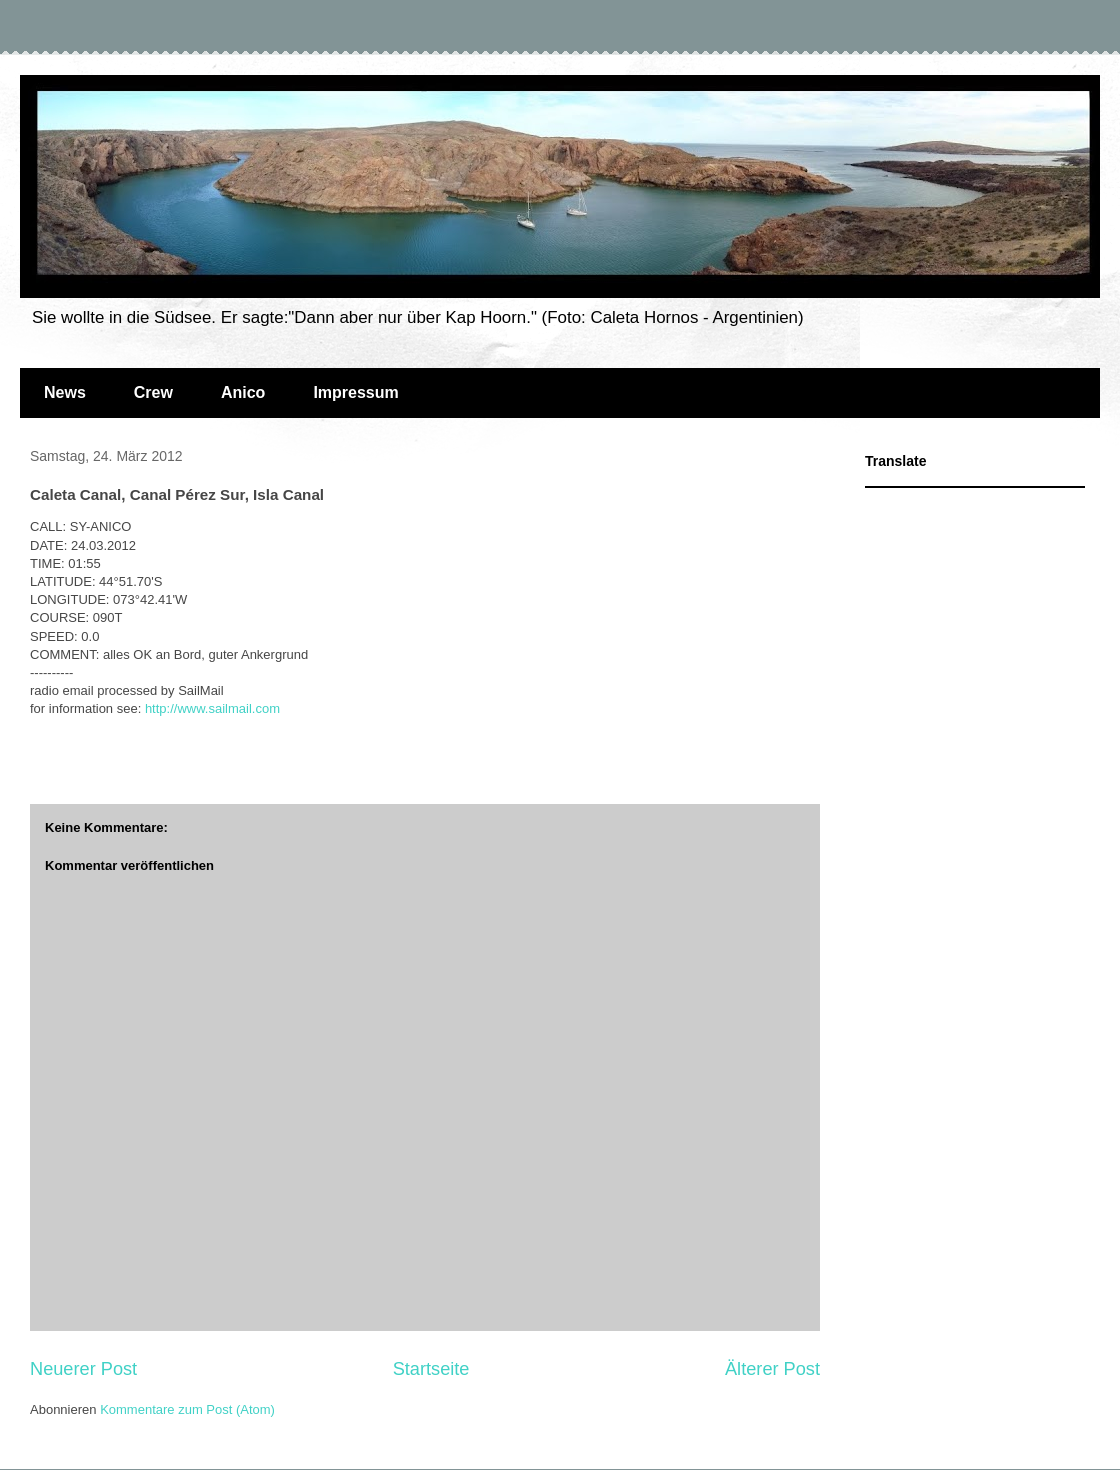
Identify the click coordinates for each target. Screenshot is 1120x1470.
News (65, 392)
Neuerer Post (83, 1369)
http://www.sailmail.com (212, 708)
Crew (153, 392)
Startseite (431, 1369)
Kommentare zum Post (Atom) (187, 1409)
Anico (243, 392)
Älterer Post (772, 1369)
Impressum (355, 392)
